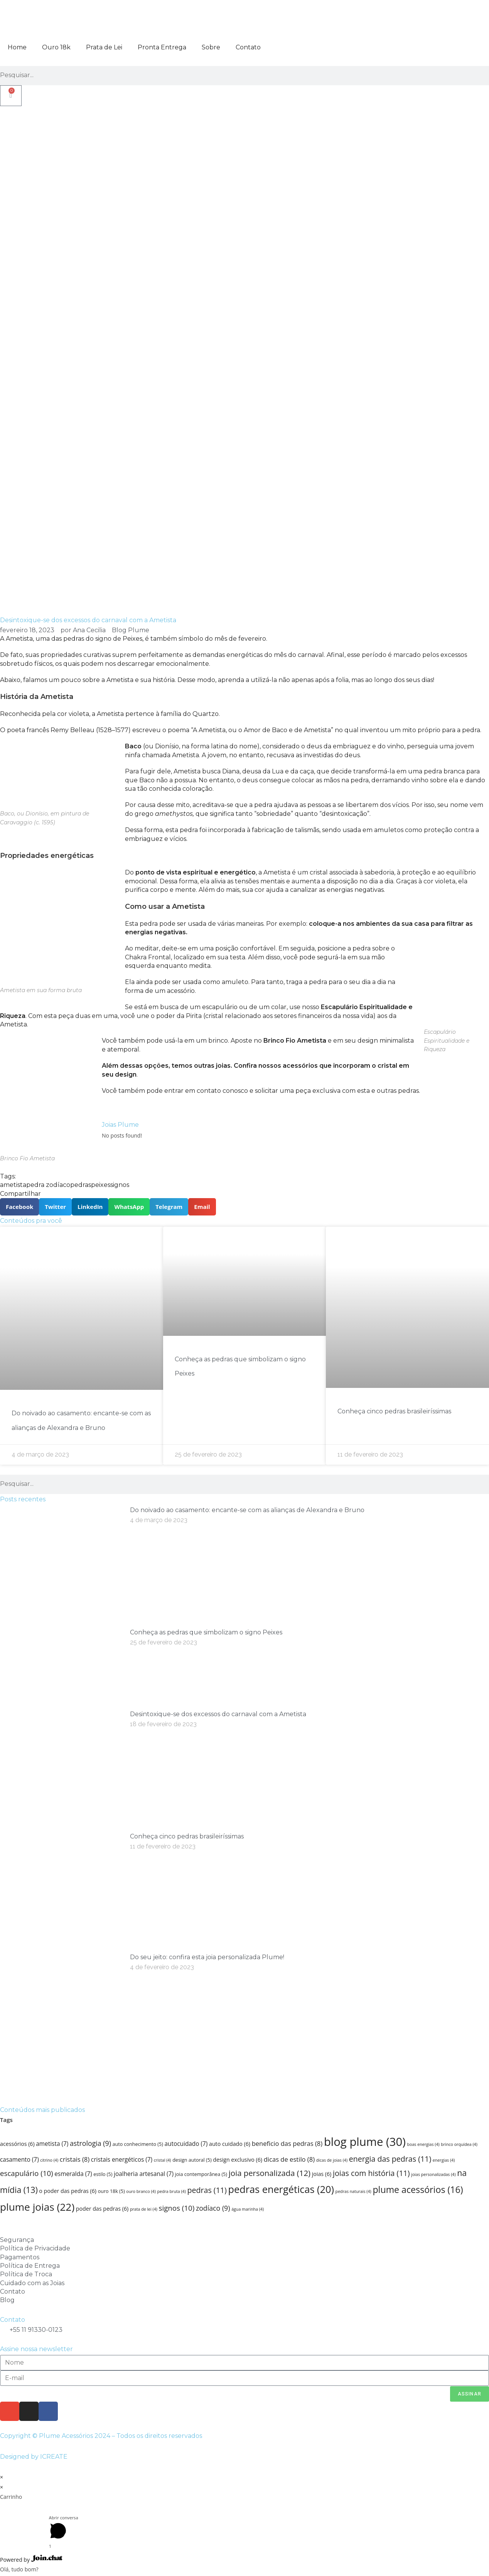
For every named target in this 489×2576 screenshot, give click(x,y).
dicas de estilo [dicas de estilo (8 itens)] (289, 2159)
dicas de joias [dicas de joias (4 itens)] (331, 2160)
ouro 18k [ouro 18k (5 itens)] (111, 2191)
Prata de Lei (104, 47)
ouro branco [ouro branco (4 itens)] (140, 2191)
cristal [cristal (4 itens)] (162, 2160)
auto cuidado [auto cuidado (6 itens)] (229, 2143)
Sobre (211, 47)
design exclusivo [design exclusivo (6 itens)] (237, 2159)
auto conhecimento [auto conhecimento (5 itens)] (138, 2144)
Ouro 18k (56, 47)
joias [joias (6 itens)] (322, 2174)
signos (119, 1184)
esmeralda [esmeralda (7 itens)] (73, 2174)
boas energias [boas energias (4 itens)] (423, 2144)
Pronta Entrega (162, 47)
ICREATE (53, 2456)
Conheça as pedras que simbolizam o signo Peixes (206, 1632)
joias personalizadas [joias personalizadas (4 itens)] (433, 2174)
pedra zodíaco (48, 1184)
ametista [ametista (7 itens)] (52, 2144)
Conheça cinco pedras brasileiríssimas (394, 1411)
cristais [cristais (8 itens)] (75, 2159)
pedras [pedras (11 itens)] (206, 2190)
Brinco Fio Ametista (294, 1040)
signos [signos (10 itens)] (177, 2208)
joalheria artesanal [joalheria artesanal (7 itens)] (144, 2174)
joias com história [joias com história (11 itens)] (371, 2173)
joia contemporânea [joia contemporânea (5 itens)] (201, 2174)
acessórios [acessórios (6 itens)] (17, 2143)
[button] (19, 1206)
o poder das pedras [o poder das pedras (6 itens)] (67, 2190)
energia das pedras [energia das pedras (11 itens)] (390, 2159)
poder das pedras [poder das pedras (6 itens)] (102, 2208)
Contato (248, 47)
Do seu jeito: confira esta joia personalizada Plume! (207, 1957)
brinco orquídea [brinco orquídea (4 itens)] (459, 2144)
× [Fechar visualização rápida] (1, 2477)
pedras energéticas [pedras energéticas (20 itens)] (281, 2189)
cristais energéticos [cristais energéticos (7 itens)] (121, 2160)
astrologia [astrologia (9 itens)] (90, 2143)
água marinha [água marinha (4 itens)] (247, 2209)
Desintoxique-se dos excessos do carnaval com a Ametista (218, 1714)
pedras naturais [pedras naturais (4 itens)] (353, 2191)
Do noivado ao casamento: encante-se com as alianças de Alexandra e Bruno (247, 1510)
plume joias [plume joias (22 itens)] (37, 2207)
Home (17, 47)
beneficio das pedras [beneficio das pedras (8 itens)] (287, 2143)
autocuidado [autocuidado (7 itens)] (186, 2144)
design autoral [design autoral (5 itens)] (191, 2160)
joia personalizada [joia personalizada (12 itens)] (269, 2172)
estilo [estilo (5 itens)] (102, 2174)
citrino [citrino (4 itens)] (49, 2160)
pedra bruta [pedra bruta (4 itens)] (171, 2191)
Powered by (31, 2559)
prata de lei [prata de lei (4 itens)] (143, 2209)
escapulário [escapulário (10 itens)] (26, 2173)
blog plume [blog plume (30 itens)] (365, 2141)
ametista (13, 1184)
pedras (80, 1184)
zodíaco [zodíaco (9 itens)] (213, 2208)
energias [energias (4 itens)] (444, 2160)
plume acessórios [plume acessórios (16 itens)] (418, 2189)
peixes (100, 1184)
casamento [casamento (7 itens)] (19, 2160)
